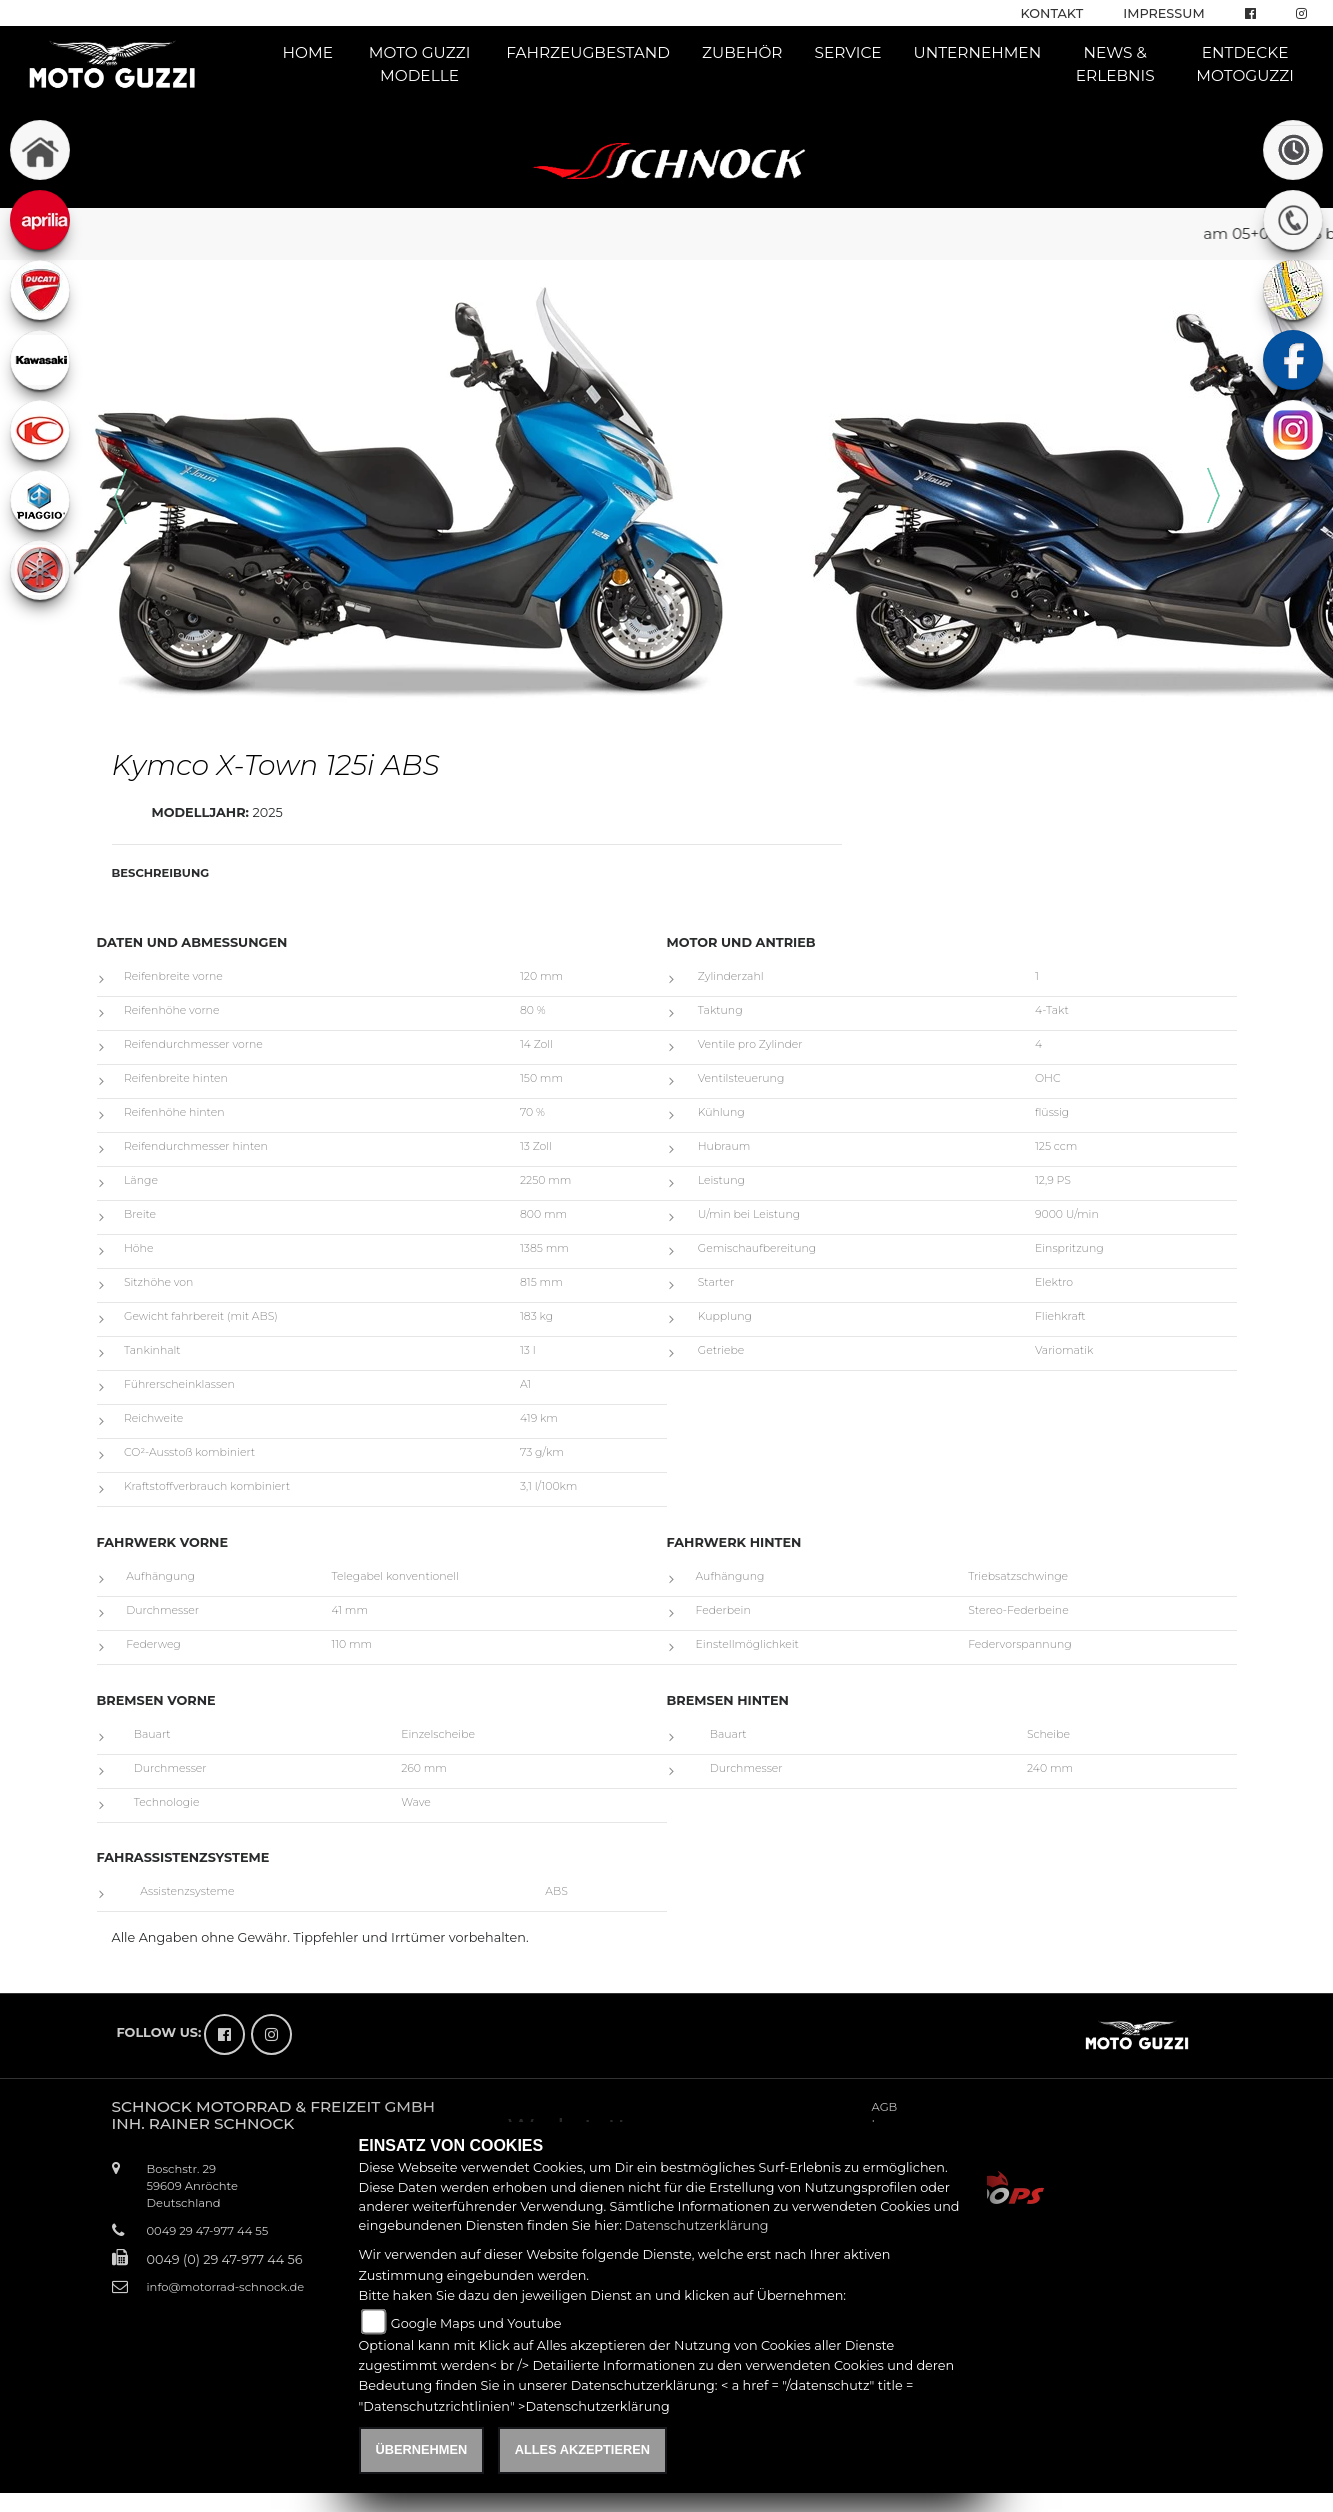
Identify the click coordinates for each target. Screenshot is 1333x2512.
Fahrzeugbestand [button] (588, 52)
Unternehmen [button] (978, 52)
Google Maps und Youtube (476, 2323)
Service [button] (847, 52)
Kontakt (1052, 13)
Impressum (1163, 13)
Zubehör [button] (742, 52)
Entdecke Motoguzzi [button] (1245, 64)
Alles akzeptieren (582, 2449)
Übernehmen (422, 2449)
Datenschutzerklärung (696, 2225)
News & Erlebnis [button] (1115, 64)
